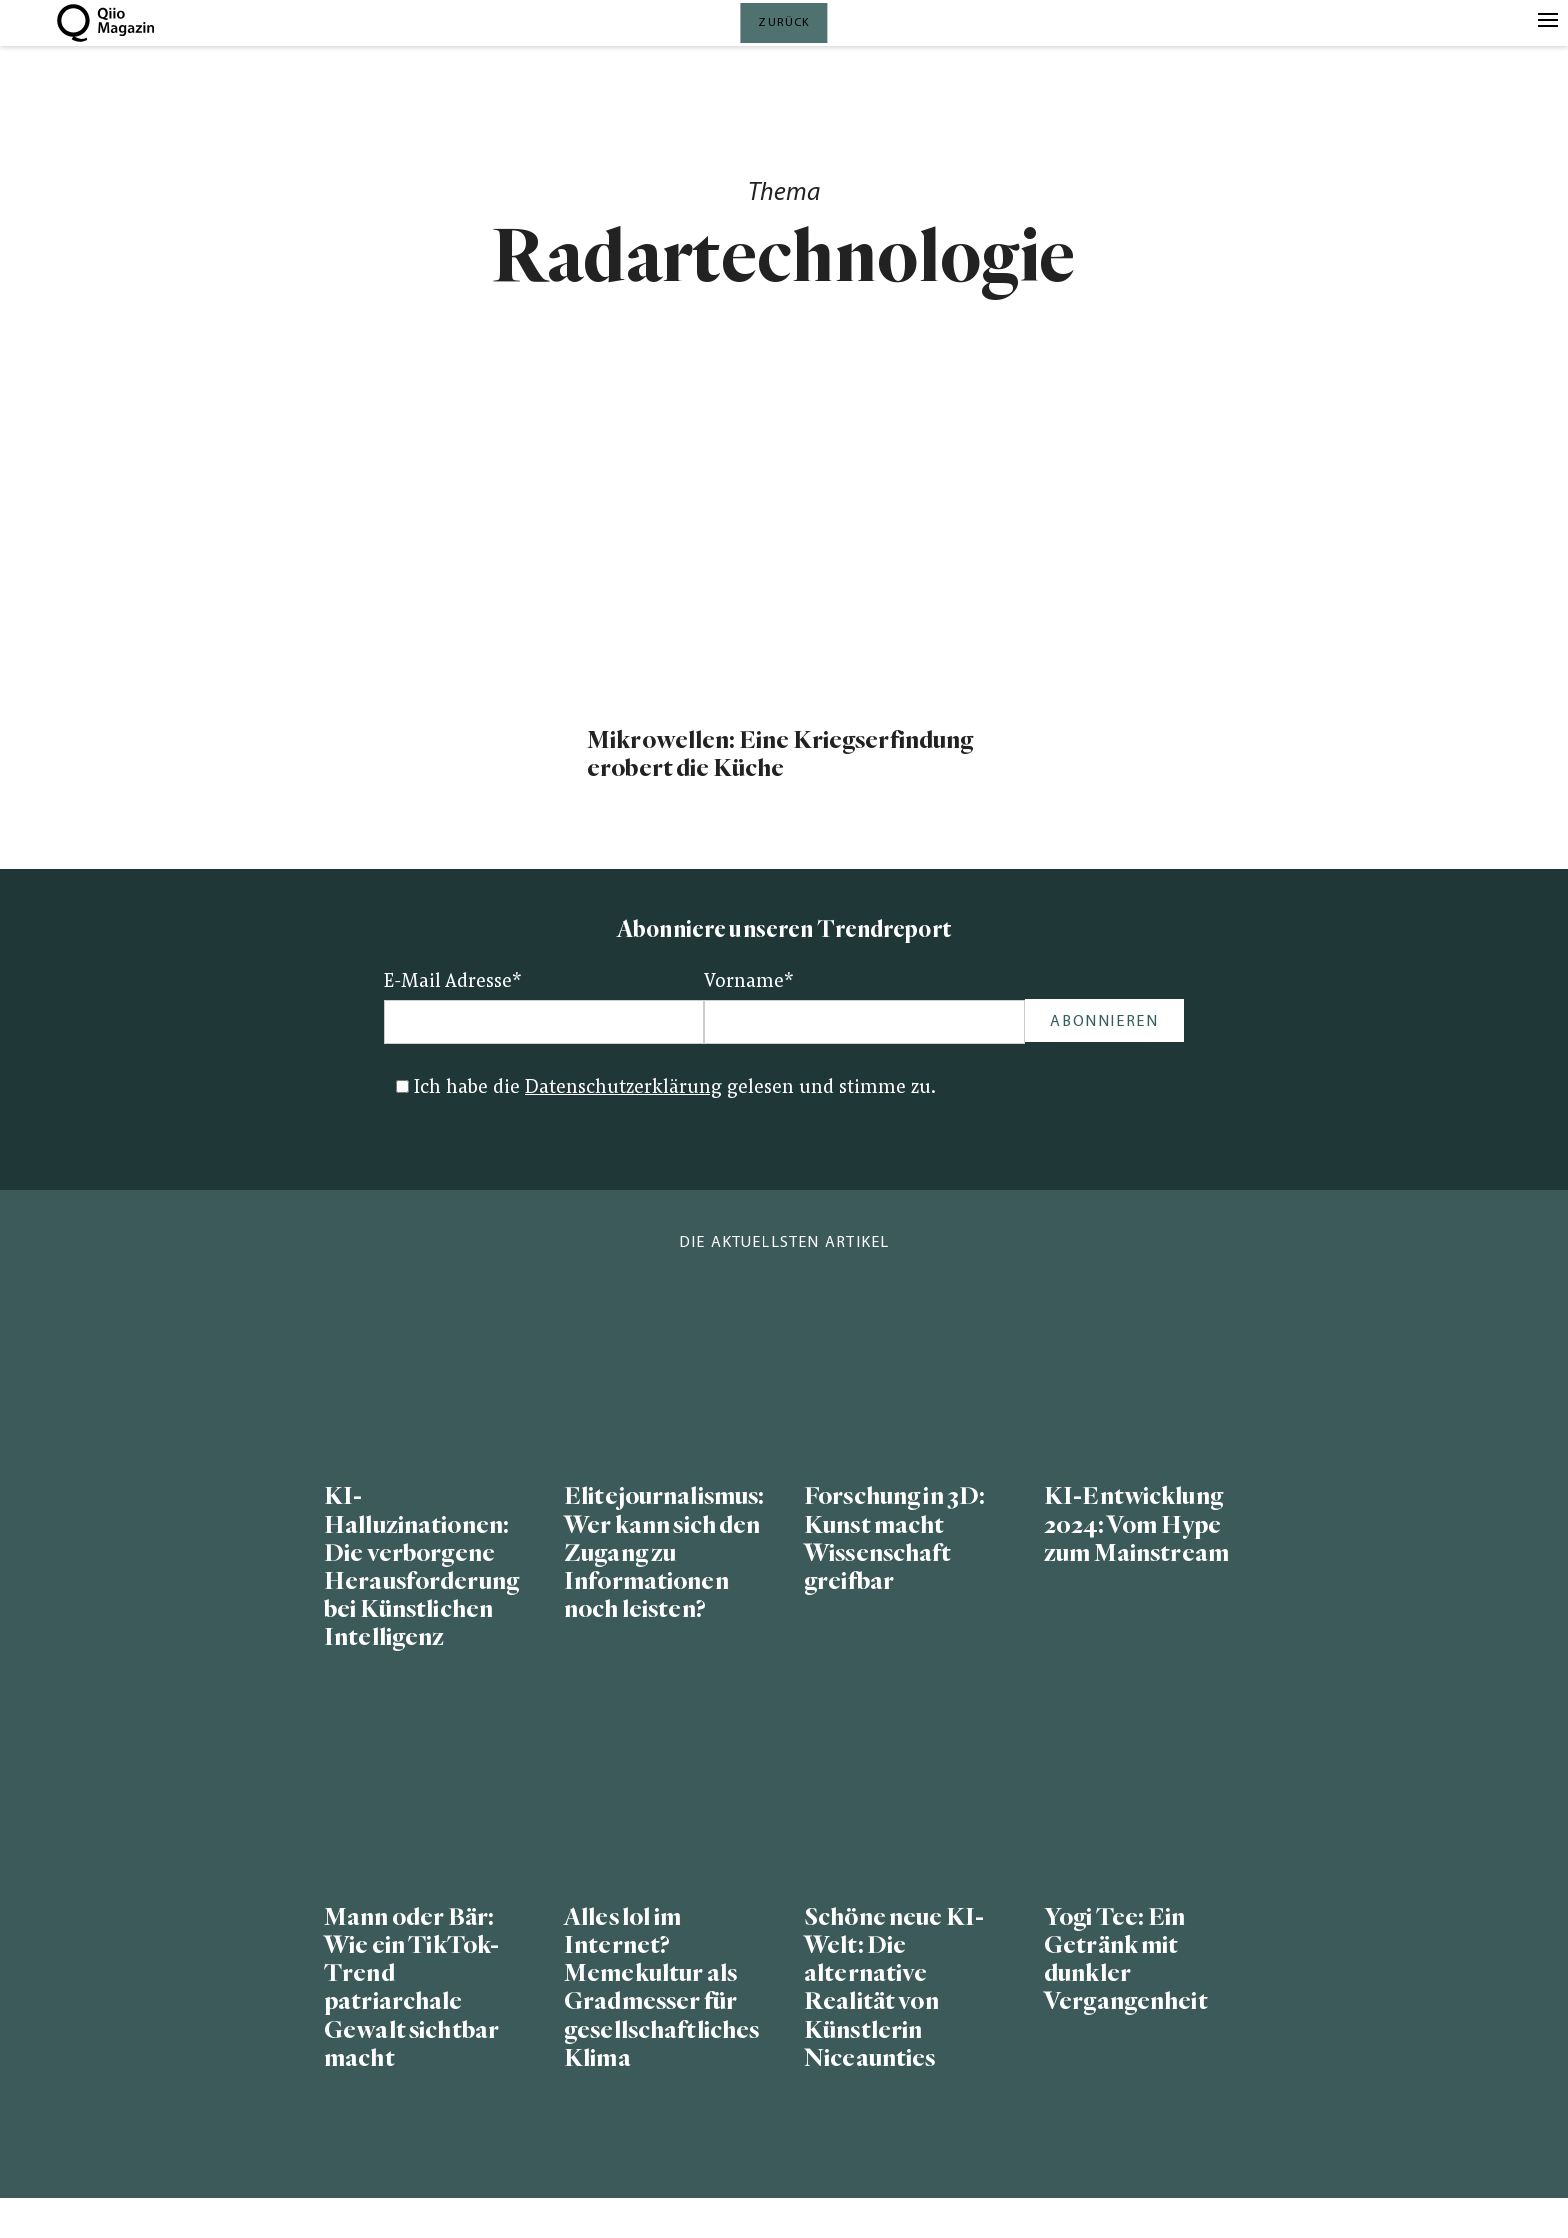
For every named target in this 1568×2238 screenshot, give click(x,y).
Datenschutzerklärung (623, 1088)
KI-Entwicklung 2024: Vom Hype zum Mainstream (1136, 1524)
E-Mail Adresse (453, 982)
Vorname (749, 982)
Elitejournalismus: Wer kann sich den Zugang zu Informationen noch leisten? (664, 1553)
